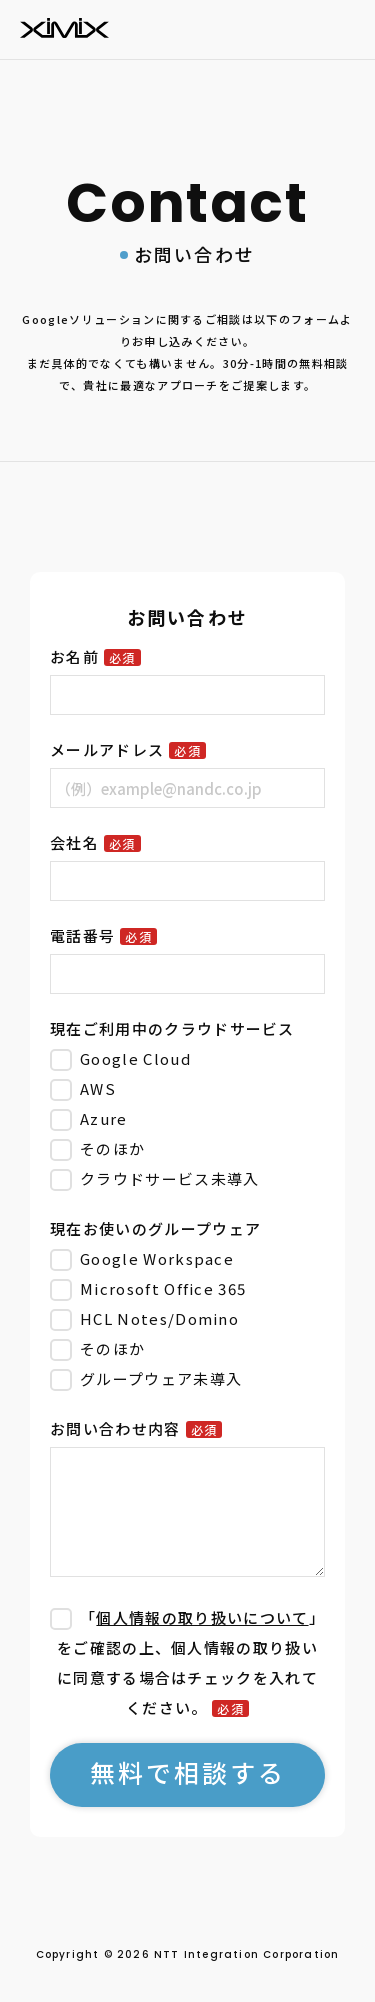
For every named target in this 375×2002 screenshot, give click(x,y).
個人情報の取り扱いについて (202, 1617)
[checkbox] (187, 1119)
